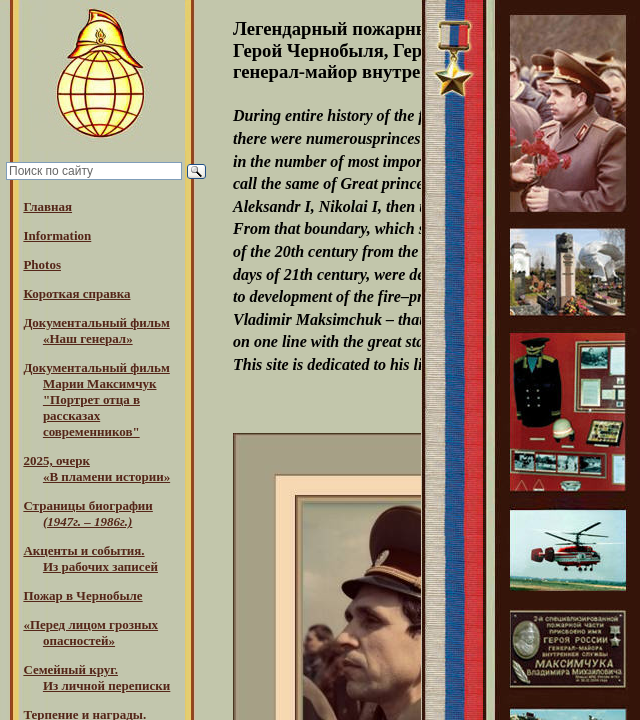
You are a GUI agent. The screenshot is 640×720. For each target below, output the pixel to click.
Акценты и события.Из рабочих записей (90, 558)
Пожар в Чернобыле (82, 595)
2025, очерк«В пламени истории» (96, 468)
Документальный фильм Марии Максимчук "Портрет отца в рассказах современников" (96, 399)
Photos (42, 264)
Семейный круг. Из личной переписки (96, 677)
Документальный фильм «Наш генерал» (96, 330)
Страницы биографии (87, 513)
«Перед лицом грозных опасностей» (90, 632)
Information (57, 235)
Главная (47, 206)
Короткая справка (76, 293)
